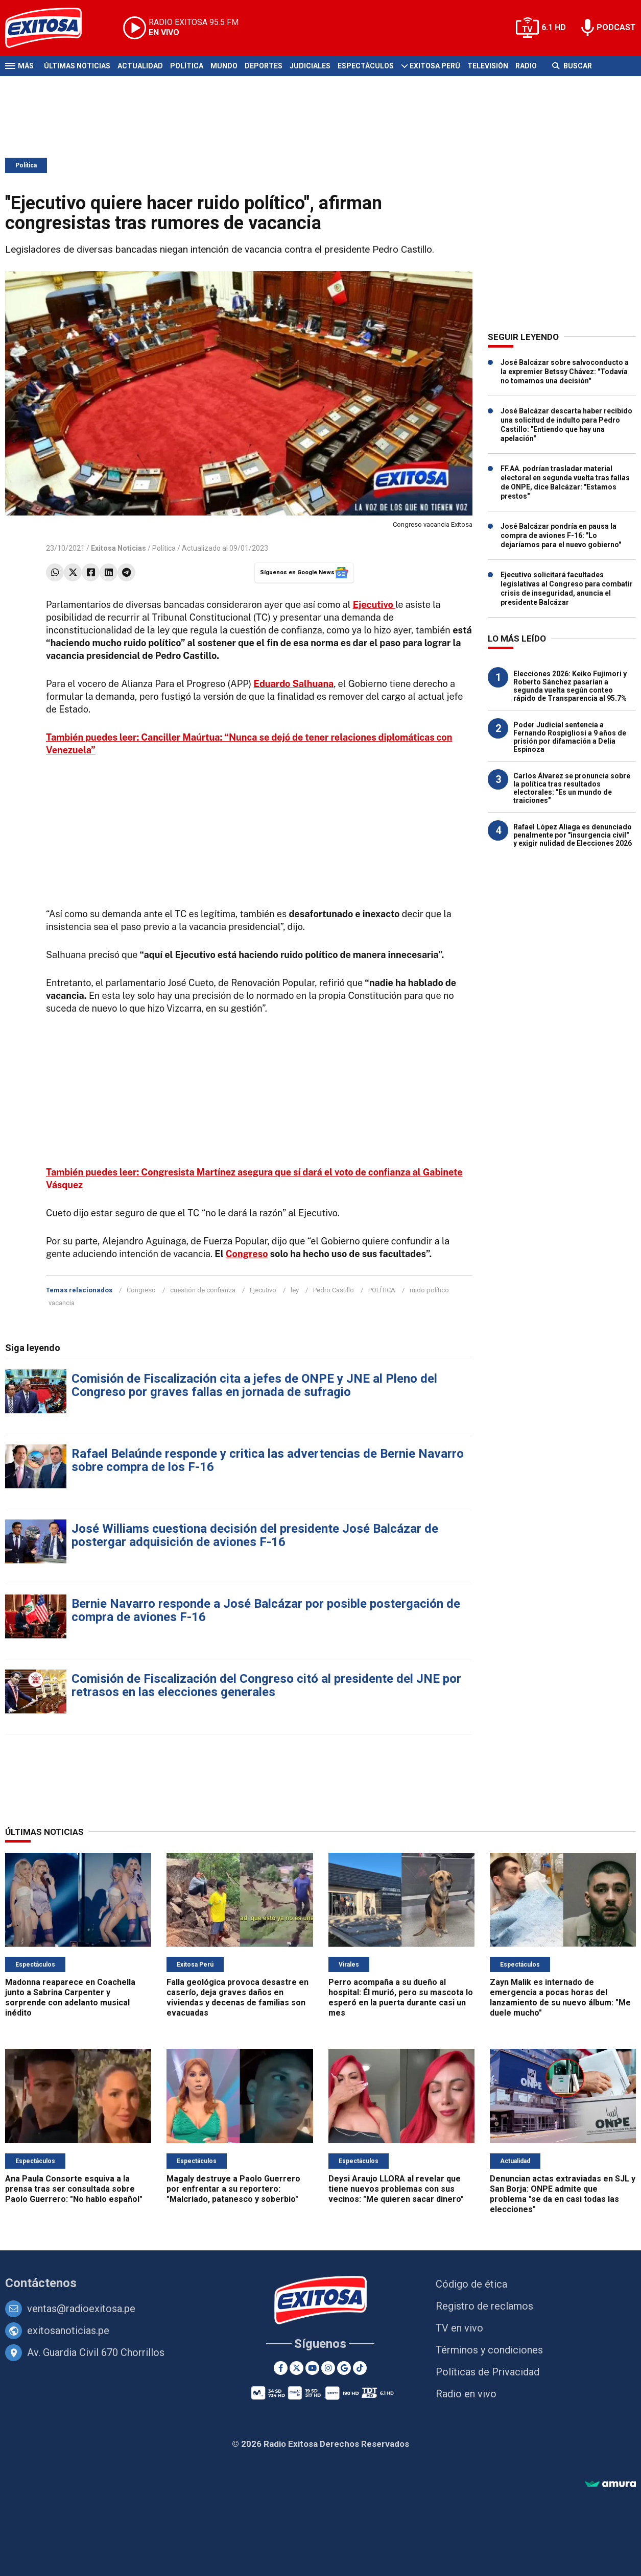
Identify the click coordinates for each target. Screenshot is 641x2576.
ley (295, 1290)
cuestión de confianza (202, 1290)
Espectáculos (366, 66)
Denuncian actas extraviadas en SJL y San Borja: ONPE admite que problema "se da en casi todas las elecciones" (562, 2194)
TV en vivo (459, 2328)
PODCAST (616, 27)
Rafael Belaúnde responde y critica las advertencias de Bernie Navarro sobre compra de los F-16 (268, 1460)
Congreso (247, 1253)
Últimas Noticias (77, 66)
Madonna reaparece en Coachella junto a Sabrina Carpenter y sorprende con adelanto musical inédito (70, 1997)
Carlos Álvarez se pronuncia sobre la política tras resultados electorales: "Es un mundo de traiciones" (571, 788)
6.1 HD (553, 27)
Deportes (263, 66)
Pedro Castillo (333, 1290)
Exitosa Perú (435, 66)
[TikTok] (360, 2368)
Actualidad (140, 66)
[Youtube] (312, 2368)
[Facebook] (281, 2368)
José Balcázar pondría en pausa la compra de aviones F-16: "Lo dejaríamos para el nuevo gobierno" (561, 535)
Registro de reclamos (484, 2306)
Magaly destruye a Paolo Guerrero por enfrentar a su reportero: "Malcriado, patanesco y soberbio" (233, 2189)
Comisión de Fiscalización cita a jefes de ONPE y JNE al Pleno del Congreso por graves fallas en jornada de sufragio (254, 1385)
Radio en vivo (466, 2394)
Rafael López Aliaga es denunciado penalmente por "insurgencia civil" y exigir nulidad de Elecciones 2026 (572, 835)
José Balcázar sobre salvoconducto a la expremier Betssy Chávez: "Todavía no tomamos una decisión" (565, 371)
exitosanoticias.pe (68, 2330)
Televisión (487, 66)
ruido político (429, 1290)
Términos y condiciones (489, 2350)
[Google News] (344, 2368)
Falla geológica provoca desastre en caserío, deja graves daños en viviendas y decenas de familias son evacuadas (237, 1997)
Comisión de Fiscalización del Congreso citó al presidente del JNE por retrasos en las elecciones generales (266, 1685)
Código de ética (471, 2284)
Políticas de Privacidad (487, 2372)
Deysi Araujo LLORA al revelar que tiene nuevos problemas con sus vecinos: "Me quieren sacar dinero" (396, 2189)
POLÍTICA (381, 1290)
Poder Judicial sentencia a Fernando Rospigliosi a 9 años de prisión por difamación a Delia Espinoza (569, 737)
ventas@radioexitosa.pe (81, 2308)
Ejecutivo (263, 1290)
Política (186, 66)
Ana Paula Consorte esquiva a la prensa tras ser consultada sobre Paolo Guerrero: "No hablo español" (74, 2189)
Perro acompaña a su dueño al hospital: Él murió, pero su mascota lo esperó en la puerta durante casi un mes (400, 1997)
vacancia (62, 1303)
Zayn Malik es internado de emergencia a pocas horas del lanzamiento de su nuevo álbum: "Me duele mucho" (560, 1997)
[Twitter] (296, 2368)
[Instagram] (328, 2368)
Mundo (224, 66)
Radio (526, 66)
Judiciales (310, 66)
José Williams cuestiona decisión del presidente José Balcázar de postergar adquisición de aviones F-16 (255, 1535)
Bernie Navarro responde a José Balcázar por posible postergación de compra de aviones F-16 (266, 1610)
